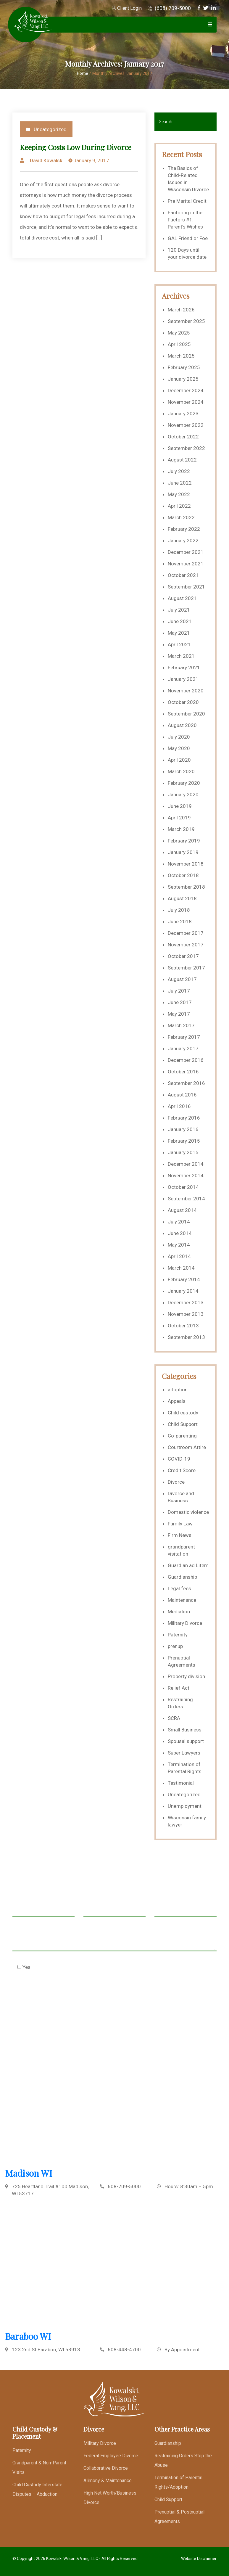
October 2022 (183, 437)
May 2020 (179, 748)
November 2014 (186, 1175)
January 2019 (183, 852)
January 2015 (183, 1152)
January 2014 (183, 1291)
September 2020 (186, 714)
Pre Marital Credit (187, 201)
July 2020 (179, 737)
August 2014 (182, 1210)
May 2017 (179, 1014)
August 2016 (182, 1095)
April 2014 (179, 1256)
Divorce (176, 1482)
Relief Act (178, 1688)
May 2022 (179, 494)
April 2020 (179, 760)
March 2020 (181, 771)
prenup (175, 1646)
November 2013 (186, 1314)
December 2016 (186, 1060)
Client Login (127, 8)
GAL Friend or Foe (188, 238)
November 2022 (186, 425)
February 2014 (184, 1279)
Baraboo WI (28, 2336)
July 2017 (179, 991)
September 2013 (186, 1337)
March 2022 (181, 517)
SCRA (174, 1718)
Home (82, 73)
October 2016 (183, 1072)
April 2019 (179, 818)
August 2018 (182, 898)
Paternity (178, 1635)
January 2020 (183, 794)
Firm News (179, 1535)
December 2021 (186, 552)
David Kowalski (47, 160)
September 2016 (186, 1083)
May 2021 (179, 633)
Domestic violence (188, 1512)
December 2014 (186, 1164)
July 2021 (179, 610)
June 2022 (180, 483)
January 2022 (183, 540)
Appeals (177, 1401)
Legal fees (179, 1588)
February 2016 (184, 1118)
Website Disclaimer (199, 2558)
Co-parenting (182, 1436)
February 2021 (184, 667)
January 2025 (183, 379)
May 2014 (179, 1245)
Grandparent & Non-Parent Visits (39, 2467)
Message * (114, 1939)
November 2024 (186, 402)
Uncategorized (50, 129)
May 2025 (179, 333)
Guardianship (182, 1577)
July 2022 (179, 471)
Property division (186, 1676)
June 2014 (180, 1233)
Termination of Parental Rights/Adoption (178, 2482)
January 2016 (183, 1129)
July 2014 (179, 1222)
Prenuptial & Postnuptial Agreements (179, 2516)
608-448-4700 (124, 2350)
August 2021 (182, 598)
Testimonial (181, 1783)
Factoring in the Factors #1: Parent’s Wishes (185, 220)
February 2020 (184, 783)
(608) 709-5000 (169, 8)
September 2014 (186, 1199)
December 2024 (186, 390)
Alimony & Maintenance (107, 2480)
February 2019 (184, 841)
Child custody (183, 1413)
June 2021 (180, 621)
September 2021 (186, 587)
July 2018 (179, 910)
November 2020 (186, 691)
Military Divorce (185, 1623)
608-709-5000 (124, 2186)
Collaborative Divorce (105, 2468)
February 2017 (184, 1037)
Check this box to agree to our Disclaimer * (71, 1966)
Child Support (183, 1424)
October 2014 (183, 1187)
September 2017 (186, 968)
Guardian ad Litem (188, 1565)
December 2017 (186, 933)
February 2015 (184, 1141)
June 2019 (180, 806)
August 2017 (182, 979)
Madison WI (28, 2173)
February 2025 (184, 367)
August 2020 (182, 725)
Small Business (184, 1730)
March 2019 (181, 829)
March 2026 (181, 310)
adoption (178, 1389)
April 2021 (179, 644)
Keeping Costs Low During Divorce (75, 147)
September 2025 (186, 321)
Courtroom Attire (187, 1447)
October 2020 (183, 702)
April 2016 (179, 1106)
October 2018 (183, 875)
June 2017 (180, 1002)
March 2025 (181, 356)
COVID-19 (179, 1459)
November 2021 (186, 564)
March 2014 (181, 1268)
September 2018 (186, 887)
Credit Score (182, 1470)
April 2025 (179, 344)
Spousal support (186, 1741)
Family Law (180, 1524)
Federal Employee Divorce (110, 2455)
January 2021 (183, 679)
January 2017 (183, 1048)
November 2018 (186, 864)
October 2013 (183, 1326)
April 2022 (179, 506)
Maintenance (182, 1600)
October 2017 (183, 956)
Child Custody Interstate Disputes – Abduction (37, 2489)
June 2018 (180, 921)
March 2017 (181, 1025)
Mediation (179, 1612)
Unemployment (184, 1806)
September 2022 (186, 448)
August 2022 (182, 460)
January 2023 (183, 414)
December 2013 (186, 1302)
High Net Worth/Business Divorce (109, 2497)
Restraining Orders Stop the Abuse (183, 2460)
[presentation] (57, 1996)
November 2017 (186, 945)
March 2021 (181, 656)
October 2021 (183, 575)
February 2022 (184, 529)
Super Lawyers (184, 1753)
